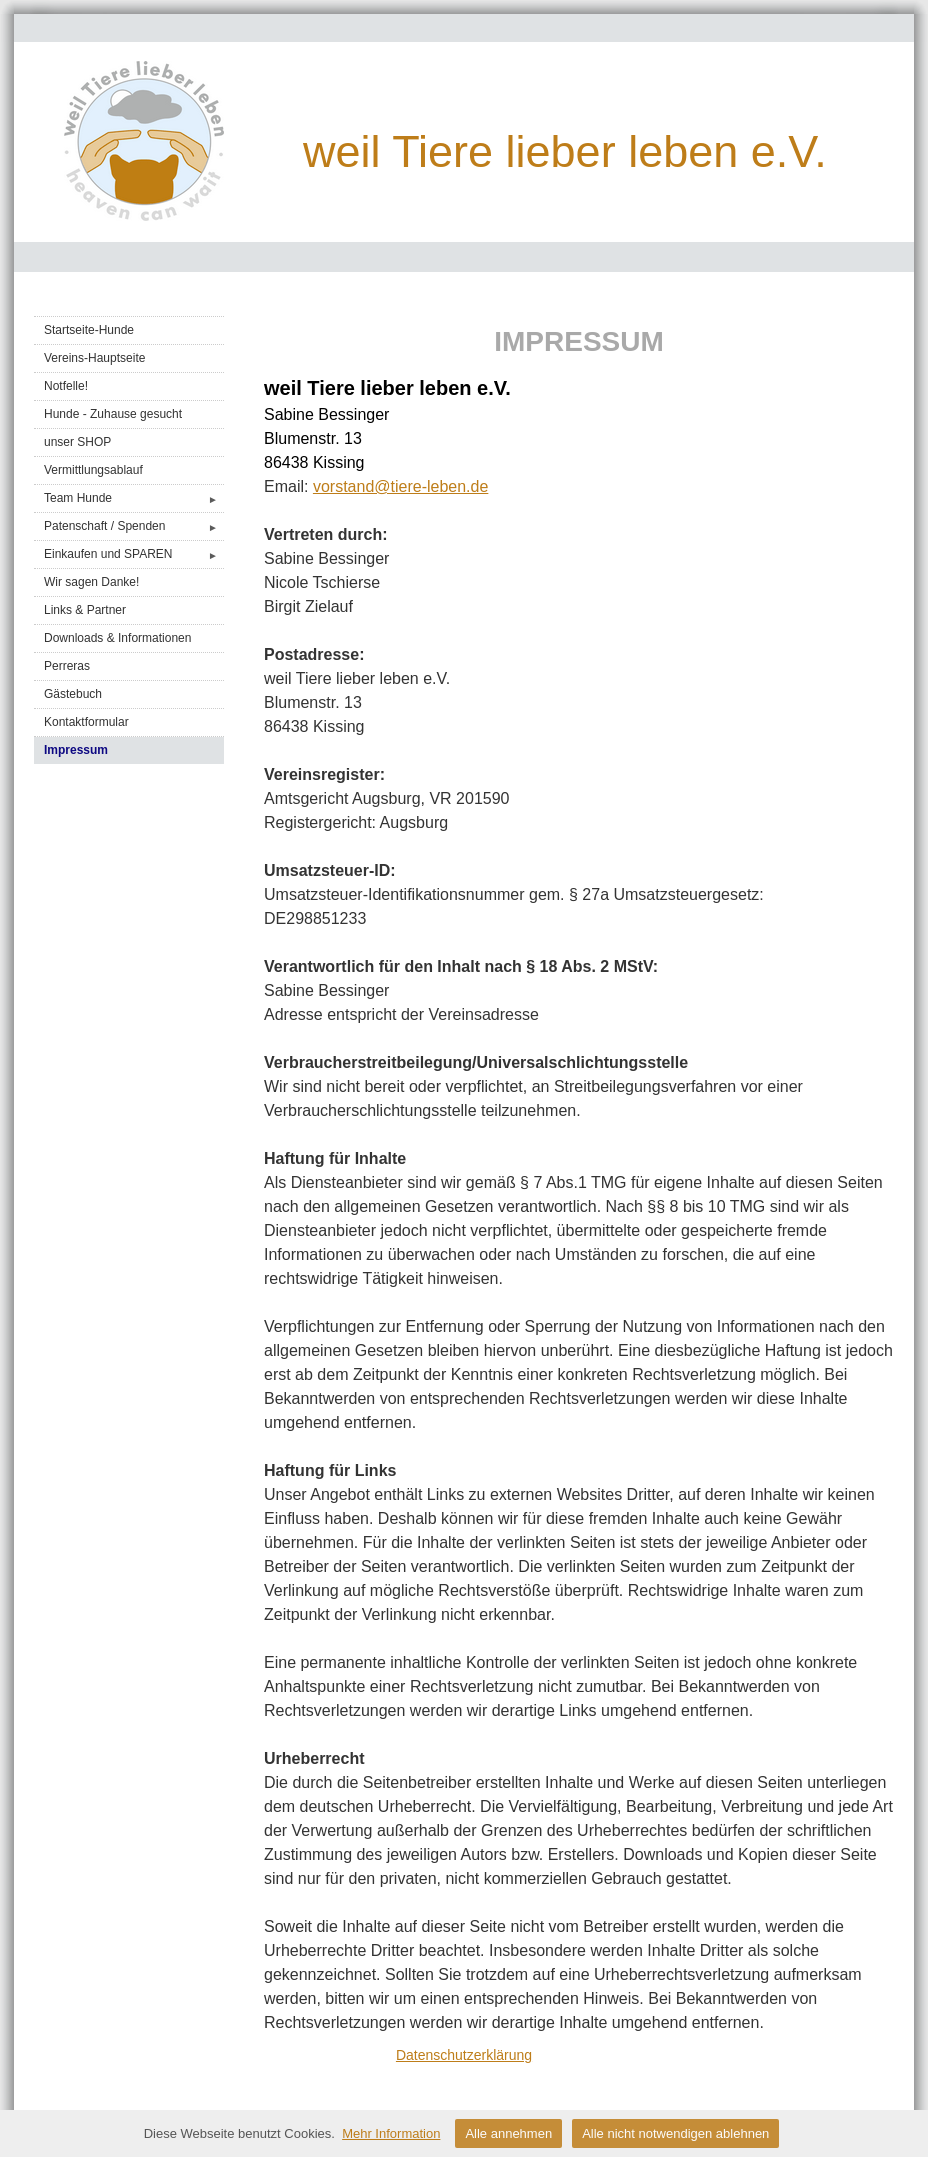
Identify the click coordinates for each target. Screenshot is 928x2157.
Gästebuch (73, 694)
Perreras (67, 666)
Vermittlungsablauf (93, 470)
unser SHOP (77, 442)
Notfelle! (66, 386)
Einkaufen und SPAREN (134, 554)
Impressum (76, 750)
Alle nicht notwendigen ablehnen (675, 2133)
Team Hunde (134, 498)
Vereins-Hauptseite (94, 358)
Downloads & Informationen (117, 638)
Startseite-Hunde (89, 330)
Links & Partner (85, 610)
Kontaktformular (86, 722)
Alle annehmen (508, 2133)
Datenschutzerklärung (464, 2055)
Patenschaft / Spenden (134, 526)
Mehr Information (391, 2133)
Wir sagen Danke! (91, 582)
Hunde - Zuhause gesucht (113, 414)
